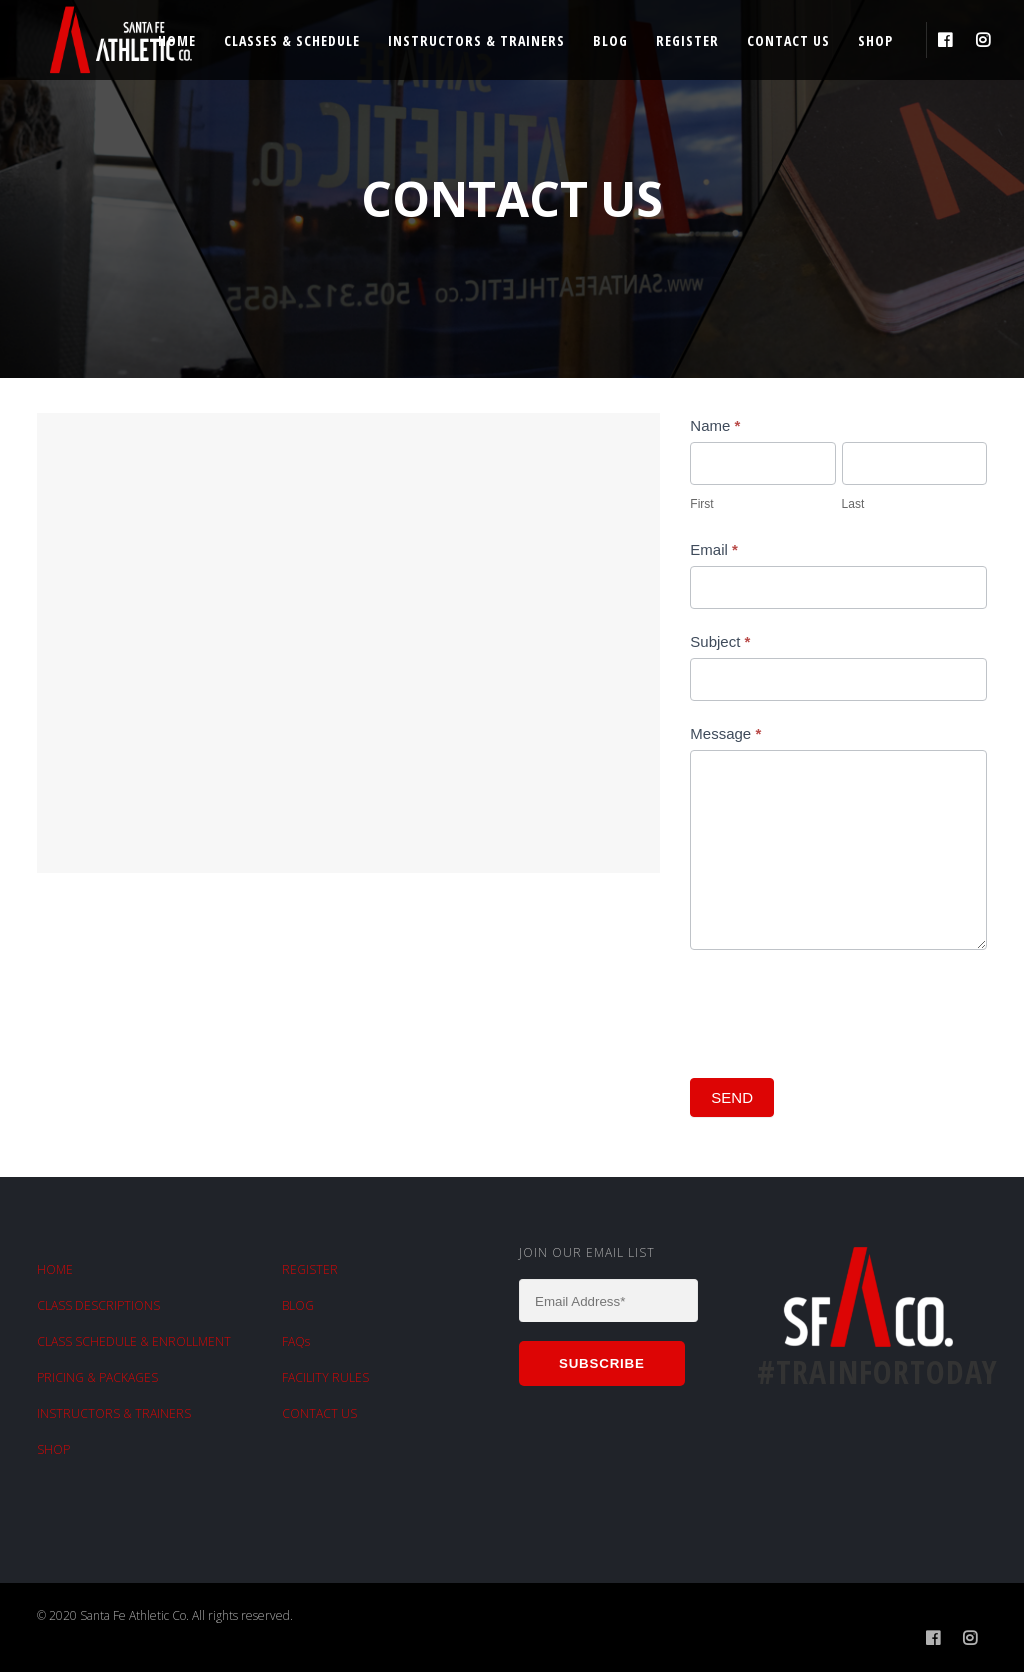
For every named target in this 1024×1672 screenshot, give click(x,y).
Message (725, 733)
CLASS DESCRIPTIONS (98, 1305)
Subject (720, 641)
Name (715, 425)
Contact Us (788, 40)
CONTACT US (319, 1413)
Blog (610, 40)
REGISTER (310, 1269)
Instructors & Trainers (476, 40)
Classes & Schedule (292, 40)
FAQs (296, 1341)
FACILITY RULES (325, 1377)
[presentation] (842, 1009)
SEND (732, 1097)
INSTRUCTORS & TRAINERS (114, 1413)
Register (687, 40)
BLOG (298, 1305)
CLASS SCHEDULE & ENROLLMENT (134, 1341)
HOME (55, 1269)
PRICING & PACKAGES (97, 1377)
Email (714, 549)
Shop (875, 40)
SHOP (53, 1449)
